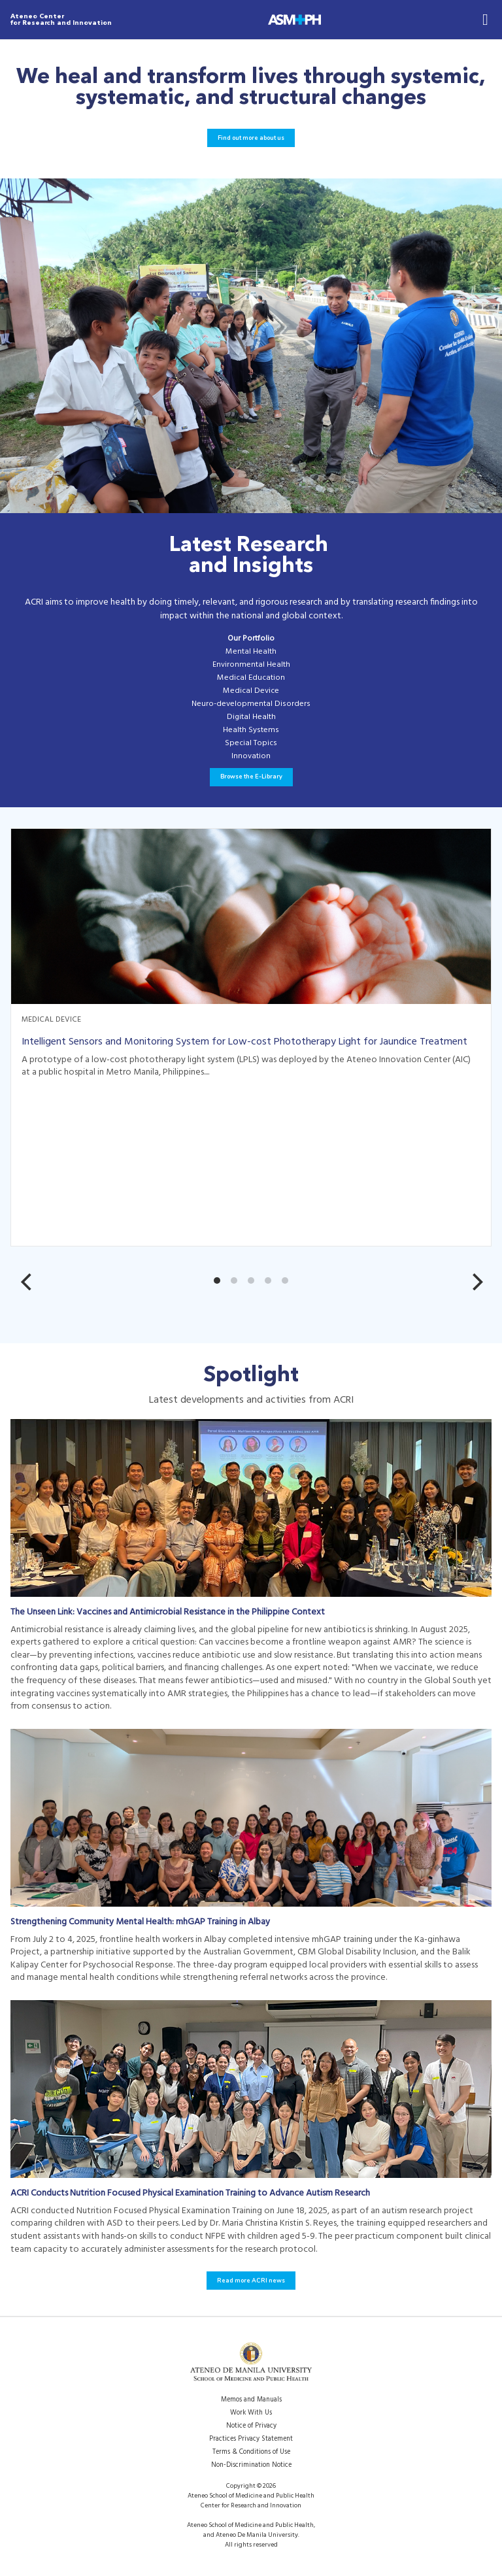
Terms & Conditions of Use (251, 2452)
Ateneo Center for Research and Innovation (61, 19)
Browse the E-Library (251, 776)
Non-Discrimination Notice (251, 2465)
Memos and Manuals (251, 2399)
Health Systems (251, 731)
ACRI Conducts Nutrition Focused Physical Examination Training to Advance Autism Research (190, 2193)
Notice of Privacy (251, 2426)
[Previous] (34, 1281)
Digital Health (251, 717)
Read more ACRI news (251, 2280)
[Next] (476, 1281)
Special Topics (251, 744)
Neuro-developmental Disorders (251, 704)
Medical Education (251, 678)
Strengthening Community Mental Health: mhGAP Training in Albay (140, 1922)
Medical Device (251, 691)
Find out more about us (251, 138)
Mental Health (251, 652)
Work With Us (251, 2412)
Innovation (251, 757)
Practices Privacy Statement (251, 2439)
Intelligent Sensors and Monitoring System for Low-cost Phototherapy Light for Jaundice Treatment (244, 1041)
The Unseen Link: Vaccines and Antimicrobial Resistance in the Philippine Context (167, 1612)
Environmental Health (251, 665)
